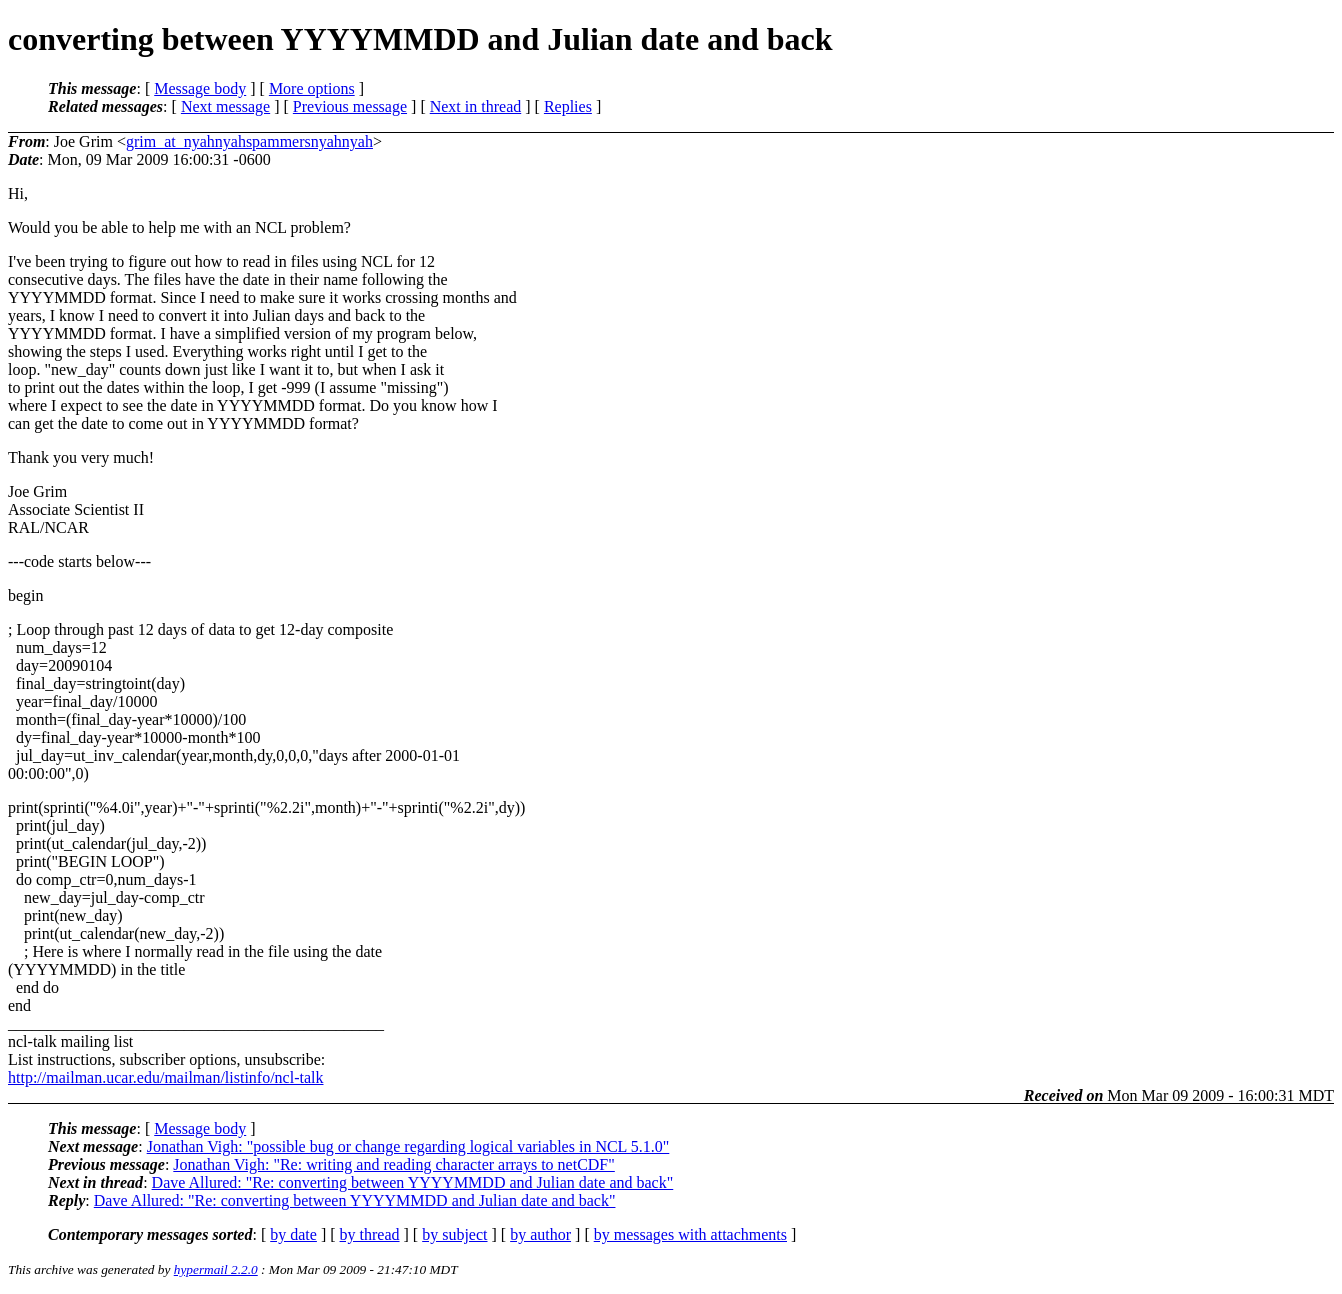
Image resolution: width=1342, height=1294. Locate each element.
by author (540, 1234)
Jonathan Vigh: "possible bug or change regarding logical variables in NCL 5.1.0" (408, 1146)
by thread (370, 1234)
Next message (225, 106)
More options (312, 88)
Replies (568, 106)
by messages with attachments (690, 1234)
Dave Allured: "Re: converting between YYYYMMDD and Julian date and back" (413, 1182)
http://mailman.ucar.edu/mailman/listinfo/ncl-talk (165, 1077)
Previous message (350, 106)
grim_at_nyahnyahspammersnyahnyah (249, 141)
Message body (200, 88)
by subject (454, 1234)
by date (293, 1234)
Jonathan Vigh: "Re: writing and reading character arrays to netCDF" (393, 1164)
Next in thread (476, 106)
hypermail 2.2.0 (216, 1269)
